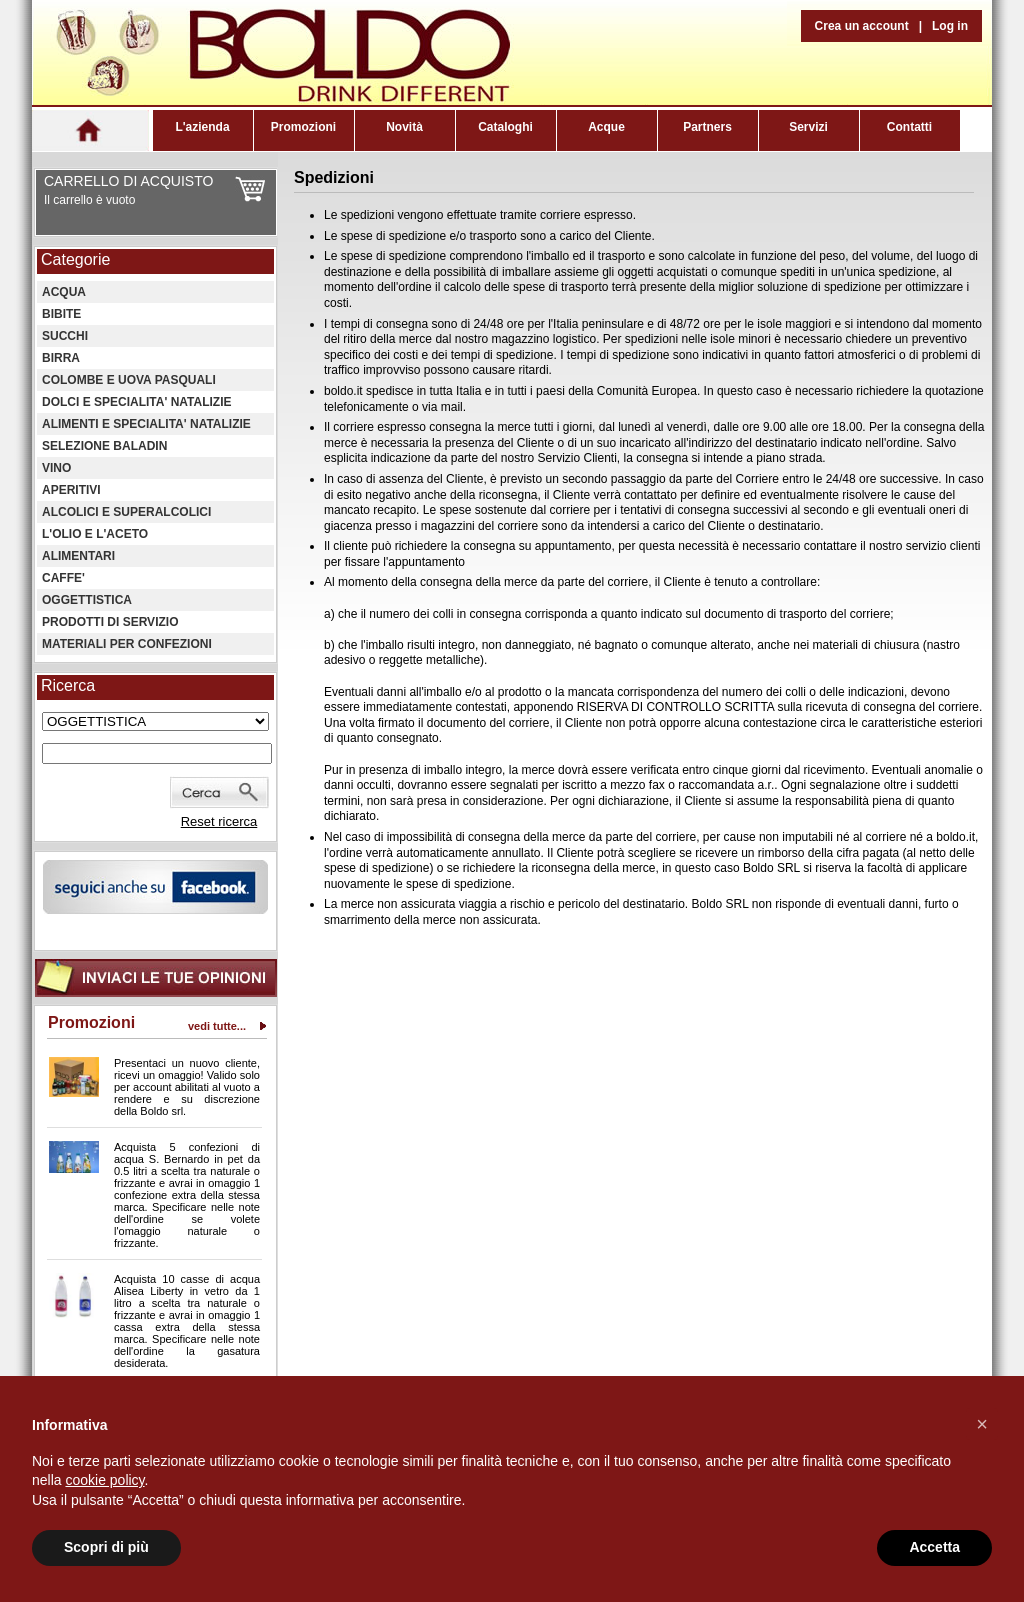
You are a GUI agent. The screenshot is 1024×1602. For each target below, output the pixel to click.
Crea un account (862, 26)
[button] (982, 1424)
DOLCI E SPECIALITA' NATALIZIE (137, 402)
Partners (707, 127)
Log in (950, 26)
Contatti (909, 127)
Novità (404, 127)
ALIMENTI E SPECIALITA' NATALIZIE (146, 424)
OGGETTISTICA (87, 600)
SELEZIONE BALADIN (104, 446)
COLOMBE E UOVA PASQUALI (129, 380)
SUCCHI (65, 336)
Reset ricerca (219, 821)
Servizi (808, 127)
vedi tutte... (217, 1026)
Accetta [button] (934, 1547)
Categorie (75, 259)
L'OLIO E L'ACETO (95, 534)
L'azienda (202, 127)
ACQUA (64, 292)
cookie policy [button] (104, 1480)
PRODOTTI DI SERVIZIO (110, 622)
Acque (606, 127)
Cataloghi (505, 127)
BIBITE (61, 314)
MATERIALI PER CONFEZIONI (127, 644)
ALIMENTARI (78, 556)
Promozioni (303, 127)
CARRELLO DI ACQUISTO (128, 181)
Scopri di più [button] (106, 1547)
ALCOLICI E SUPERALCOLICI (126, 512)
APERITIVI (71, 490)
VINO (56, 468)
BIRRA (61, 358)
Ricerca (68, 685)
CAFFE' (63, 578)
